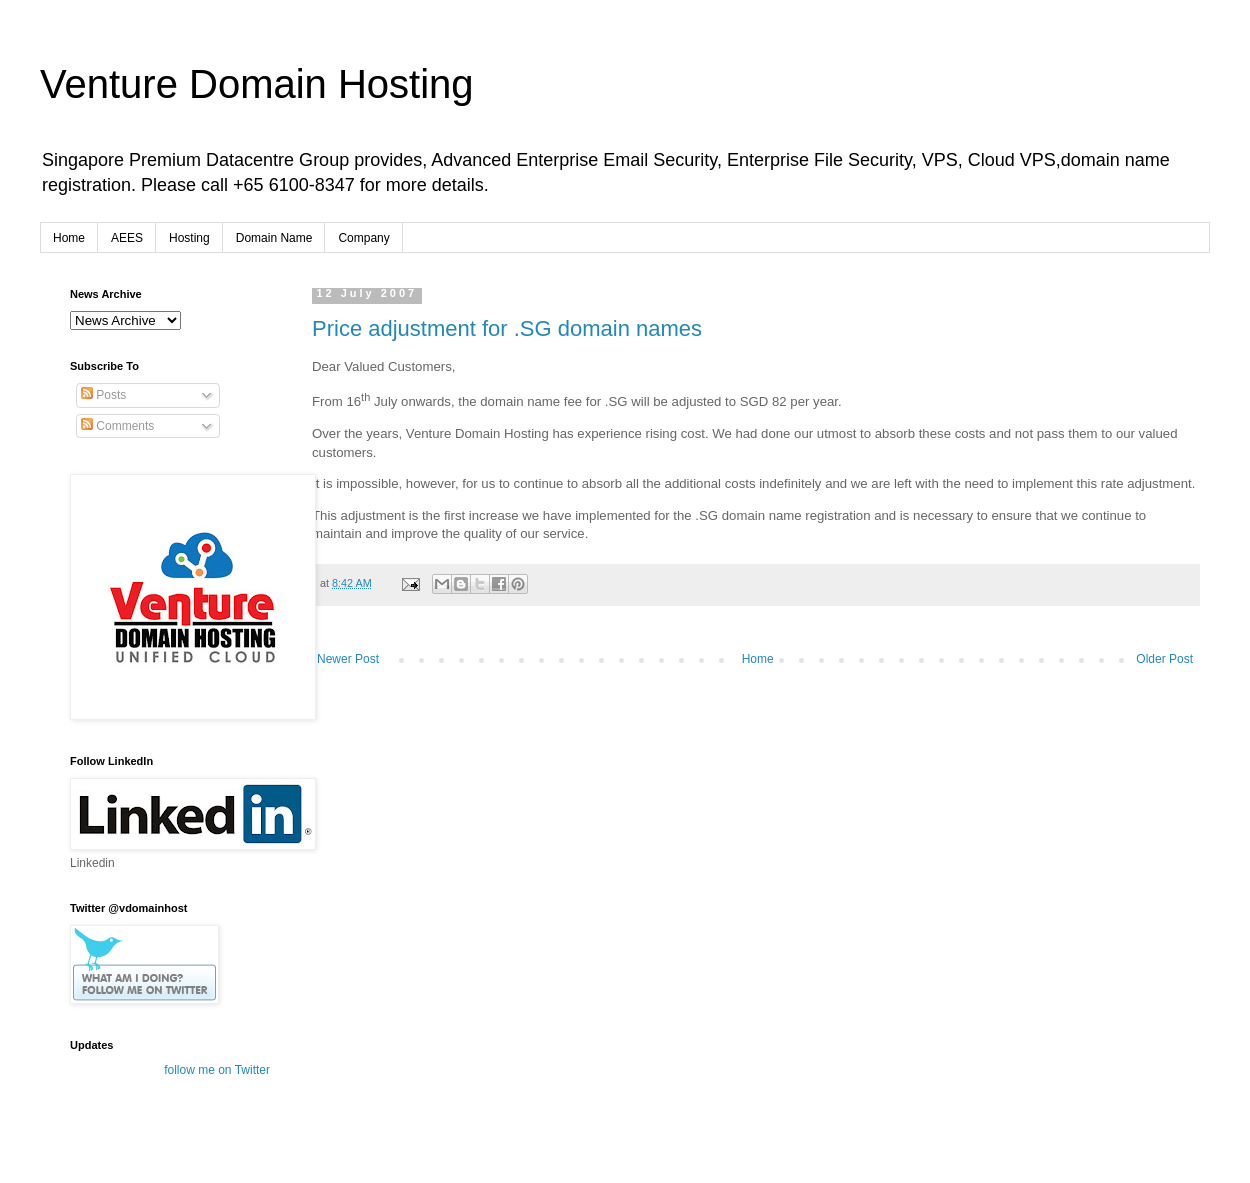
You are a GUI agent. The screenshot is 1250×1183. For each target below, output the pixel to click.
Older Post (1164, 659)
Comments (117, 426)
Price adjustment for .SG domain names (507, 328)
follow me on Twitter (217, 1070)
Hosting (189, 238)
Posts (103, 395)
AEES (127, 238)
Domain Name (274, 238)
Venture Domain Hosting (257, 84)
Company (363, 238)
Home (69, 238)
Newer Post (348, 659)
